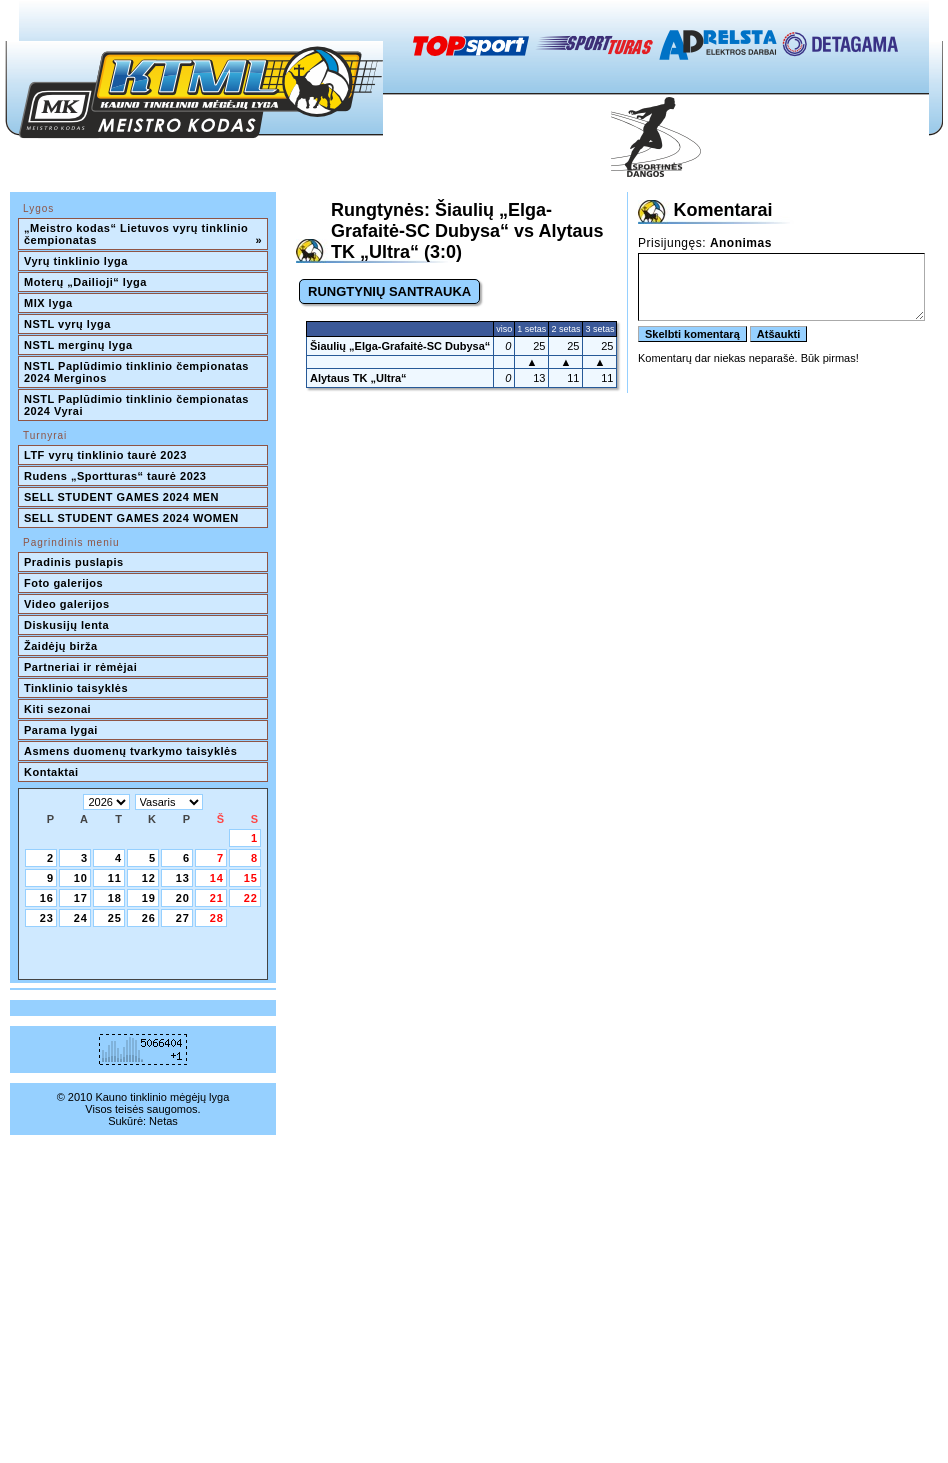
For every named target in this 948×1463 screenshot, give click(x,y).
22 (251, 898)
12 (149, 878)
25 (115, 918)
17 (81, 898)
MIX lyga (48, 303)
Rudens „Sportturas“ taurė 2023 (115, 476)
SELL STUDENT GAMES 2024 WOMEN (131, 518)
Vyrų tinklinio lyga (76, 261)
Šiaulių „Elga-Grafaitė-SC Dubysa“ (400, 346)
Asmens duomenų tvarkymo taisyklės (130, 751)
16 (47, 898)
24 (81, 918)
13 (183, 878)
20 (183, 898)
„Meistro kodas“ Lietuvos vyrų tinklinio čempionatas (143, 234)
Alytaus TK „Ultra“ (358, 378)
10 (81, 878)
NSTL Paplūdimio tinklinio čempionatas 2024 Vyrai (138, 405)
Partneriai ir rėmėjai (80, 667)
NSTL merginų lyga (78, 345)
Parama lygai (61, 730)
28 (217, 918)
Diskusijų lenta (66, 625)
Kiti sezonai (57, 709)
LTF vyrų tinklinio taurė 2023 (105, 455)
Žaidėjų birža (61, 646)
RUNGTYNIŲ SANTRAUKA (389, 291)
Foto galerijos (63, 583)
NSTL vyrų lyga (67, 324)
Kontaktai (51, 772)
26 (149, 918)
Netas (163, 1121)
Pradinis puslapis (74, 562)
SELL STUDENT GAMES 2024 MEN (121, 497)
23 (47, 918)
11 (115, 878)
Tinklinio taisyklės (76, 688)
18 (115, 898)
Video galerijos (67, 604)
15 (251, 878)
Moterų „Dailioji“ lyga (85, 282)
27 (183, 918)
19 (149, 898)
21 (217, 898)
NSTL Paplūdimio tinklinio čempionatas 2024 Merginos (138, 372)
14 (217, 878)
